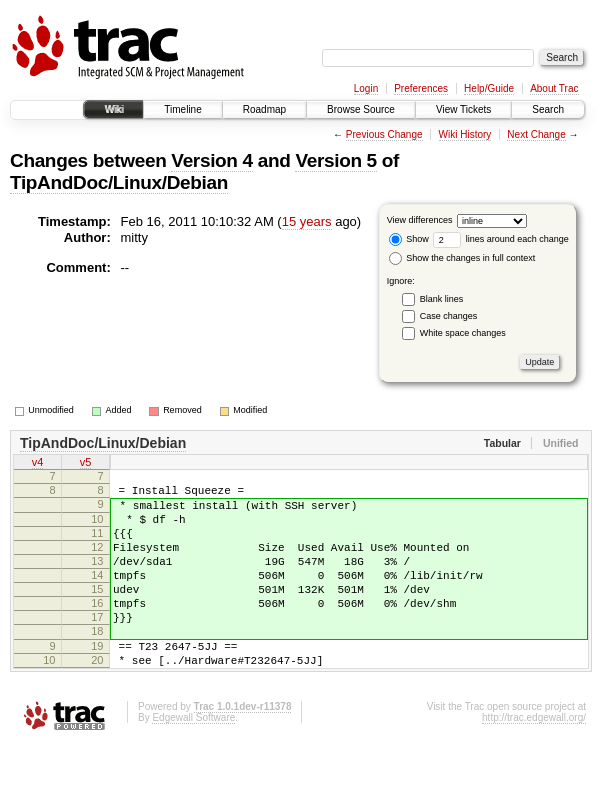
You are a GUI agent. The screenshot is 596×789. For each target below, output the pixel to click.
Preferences (421, 88)
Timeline (182, 109)
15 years (307, 221)
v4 (38, 464)
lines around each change (501, 239)
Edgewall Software (193, 762)
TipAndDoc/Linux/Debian (119, 182)
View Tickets (463, 109)
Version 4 (211, 160)
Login (366, 88)
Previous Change (384, 134)
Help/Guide (489, 88)
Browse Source (361, 109)
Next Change (536, 134)
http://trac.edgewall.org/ (534, 762)
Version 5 (335, 160)
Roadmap (264, 109)
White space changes (463, 333)
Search (548, 109)
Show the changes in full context (462, 258)
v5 (86, 464)
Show (409, 239)
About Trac (554, 88)
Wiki (113, 109)
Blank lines (442, 299)
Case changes (449, 316)
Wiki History (465, 134)
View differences (420, 220)
